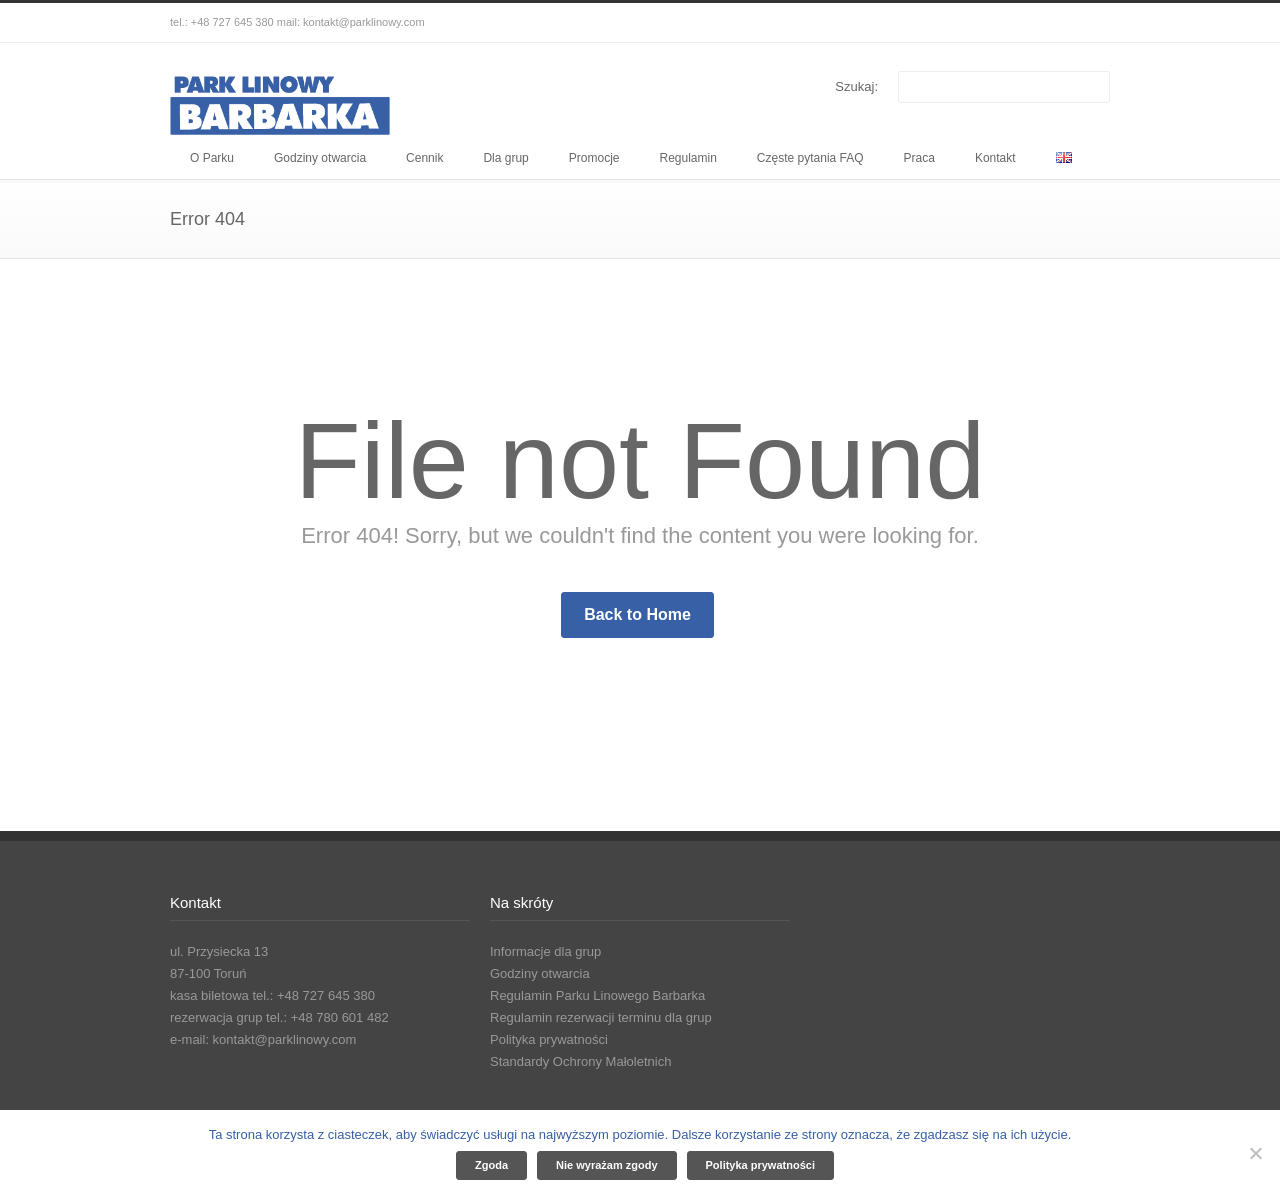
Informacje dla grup (545, 951)
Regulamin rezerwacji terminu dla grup (601, 1017)
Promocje (594, 158)
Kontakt (995, 158)
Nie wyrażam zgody (606, 1165)
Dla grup (505, 158)
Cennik (424, 158)
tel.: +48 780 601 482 (327, 1017)
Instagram (1050, 23)
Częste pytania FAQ (810, 158)
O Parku (212, 158)
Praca (919, 158)
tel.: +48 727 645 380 (222, 22)
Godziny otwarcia (320, 158)
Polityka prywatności (549, 1039)
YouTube (1090, 23)
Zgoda (491, 1165)
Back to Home (637, 614)
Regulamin (687, 158)
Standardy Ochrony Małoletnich (580, 1061)
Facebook (1010, 23)
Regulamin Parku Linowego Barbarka (597, 995)
